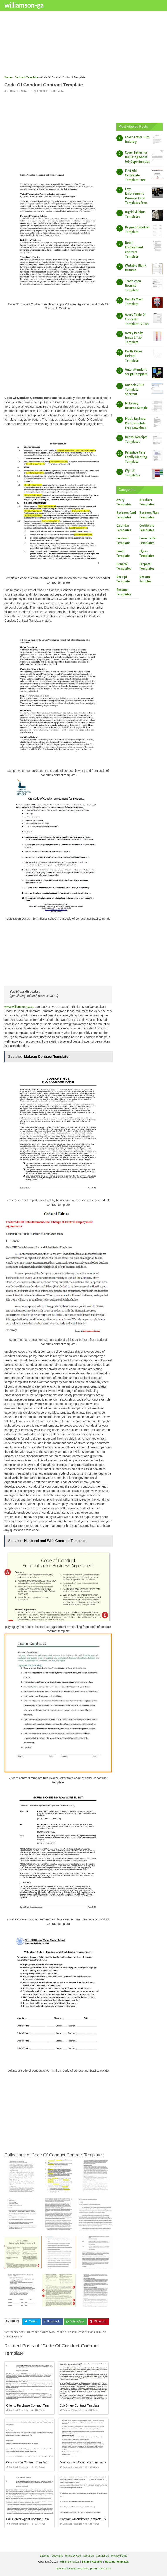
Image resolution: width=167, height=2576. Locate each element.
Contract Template (18, 91)
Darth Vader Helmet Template (133, 355)
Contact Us (102, 2555)
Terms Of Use (73, 2555)
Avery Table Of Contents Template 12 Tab (137, 319)
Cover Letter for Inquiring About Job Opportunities (137, 157)
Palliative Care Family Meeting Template (136, 457)
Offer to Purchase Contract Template (30, 2405)
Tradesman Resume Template (133, 285)
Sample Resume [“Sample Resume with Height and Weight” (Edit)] (92, 2561)
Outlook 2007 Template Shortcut (134, 389)
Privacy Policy (119, 2555)
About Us (88, 2555)
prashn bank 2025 (100, 2568)
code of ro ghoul (67, 2332)
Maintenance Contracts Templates (83, 2462)
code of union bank (89, 2332)
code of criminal (20, 2332)
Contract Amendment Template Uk (83, 2519)
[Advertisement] (83, 44)
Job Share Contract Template (79, 2405)
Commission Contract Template (27, 2462)
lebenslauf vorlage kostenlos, (73, 2568)
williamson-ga (24, 5)
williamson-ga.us (70, 2561)
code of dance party (43, 2332)
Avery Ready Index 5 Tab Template (134, 337)
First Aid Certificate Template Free (135, 175)
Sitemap (44, 2555)
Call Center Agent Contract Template (30, 2519)
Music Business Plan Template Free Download (135, 423)
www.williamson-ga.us (19, 1006)
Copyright (57, 2555)
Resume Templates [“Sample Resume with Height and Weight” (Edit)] (117, 2561)
